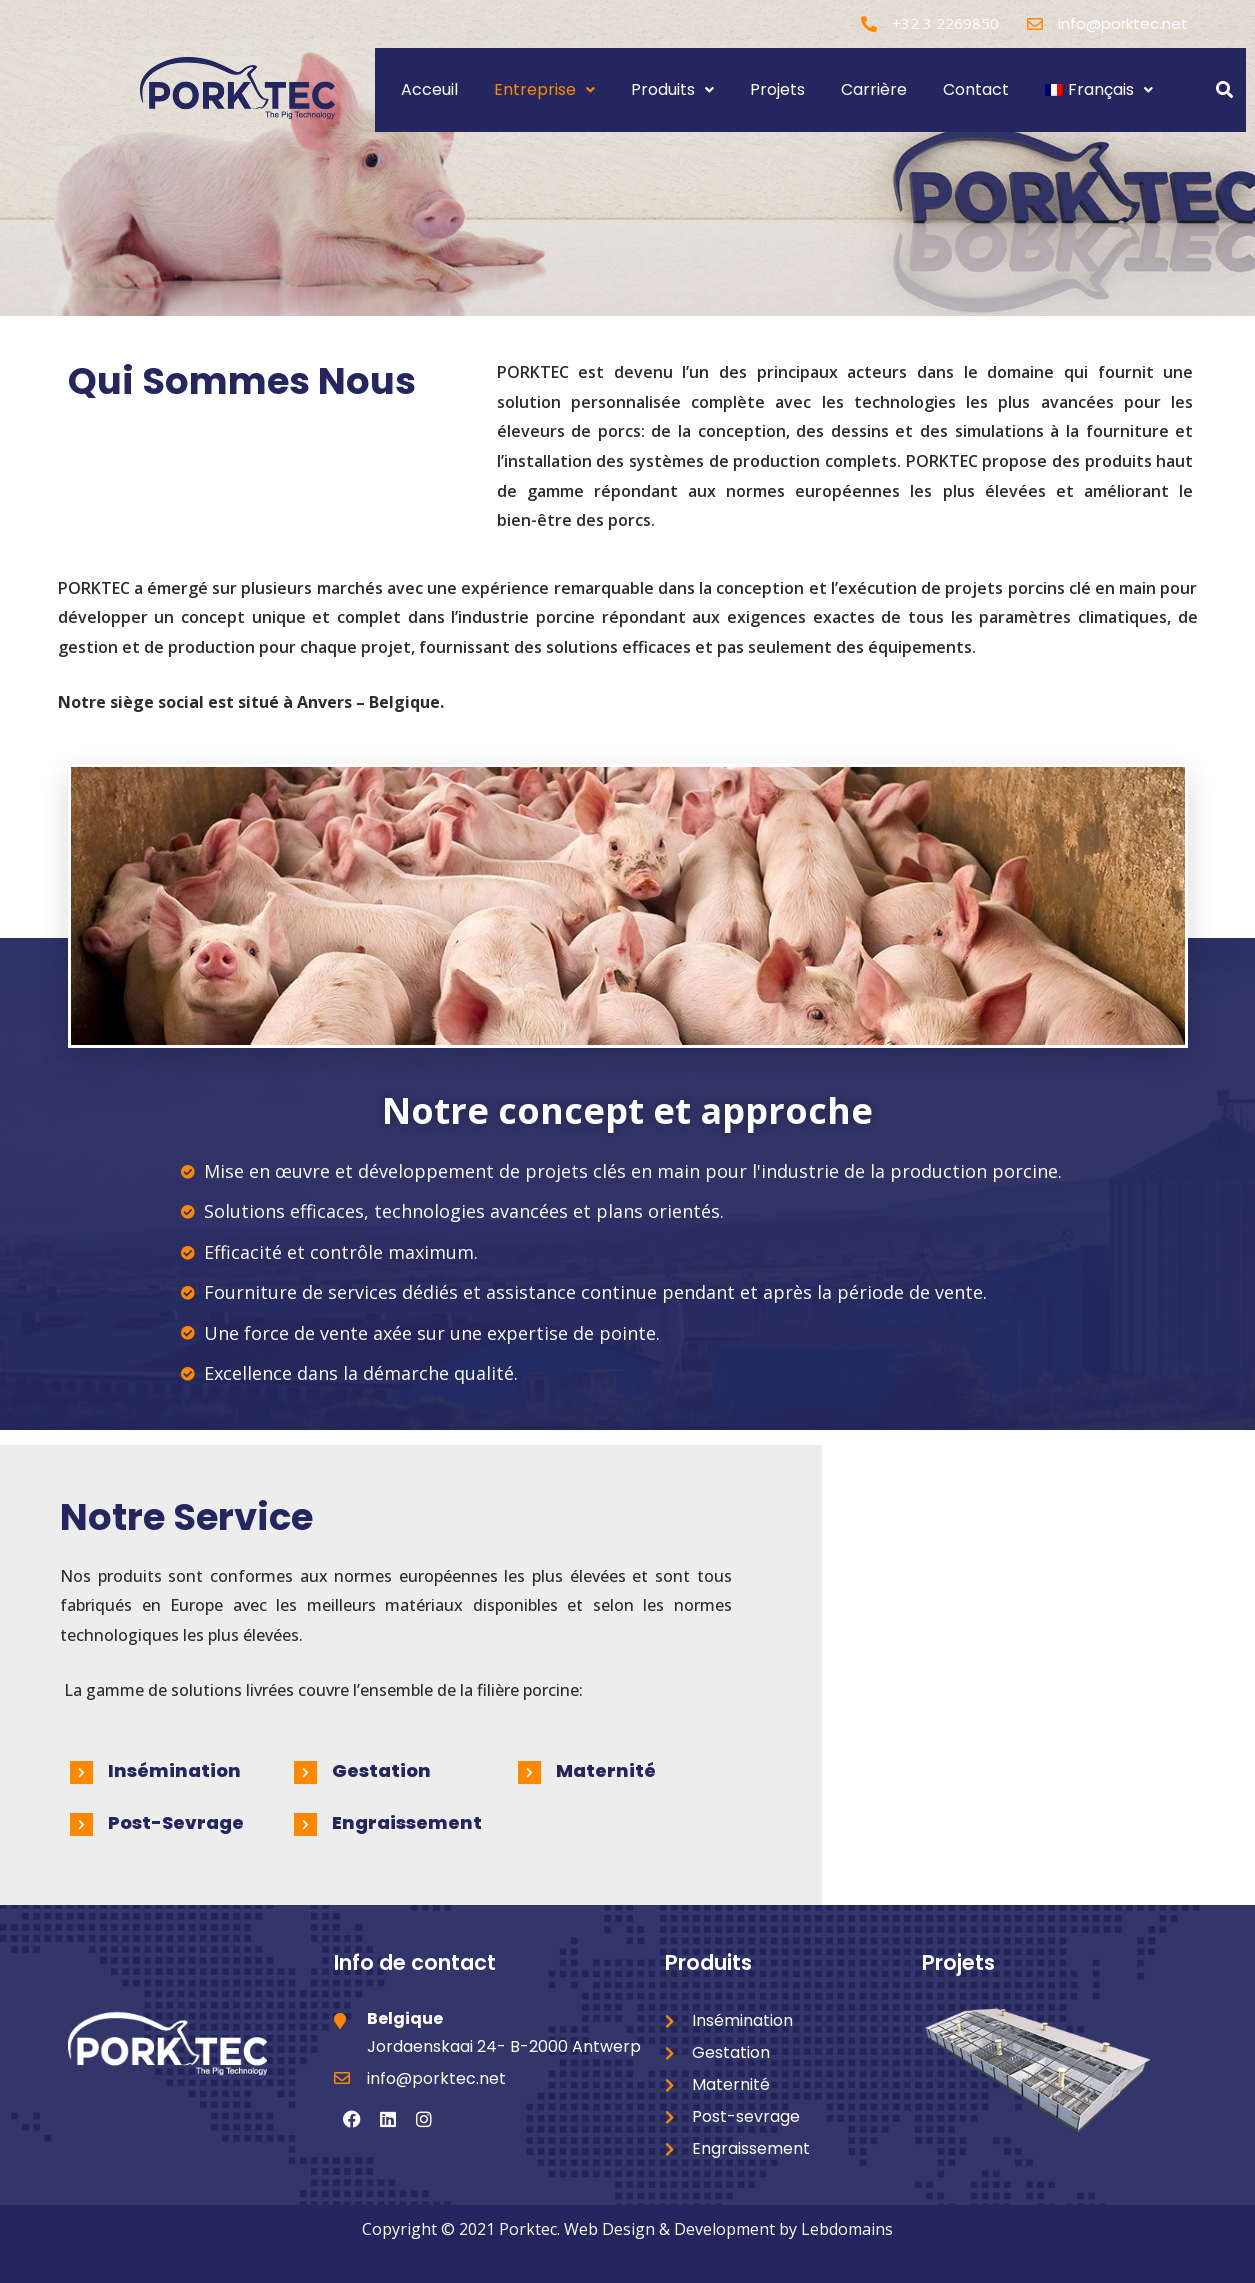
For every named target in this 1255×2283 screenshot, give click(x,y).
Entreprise (544, 89)
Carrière (874, 89)
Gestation (381, 1770)
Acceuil (429, 89)
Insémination (174, 1770)
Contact (976, 89)
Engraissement (407, 1822)
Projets (777, 89)
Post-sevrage (176, 1822)
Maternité (606, 1770)
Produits (672, 89)
